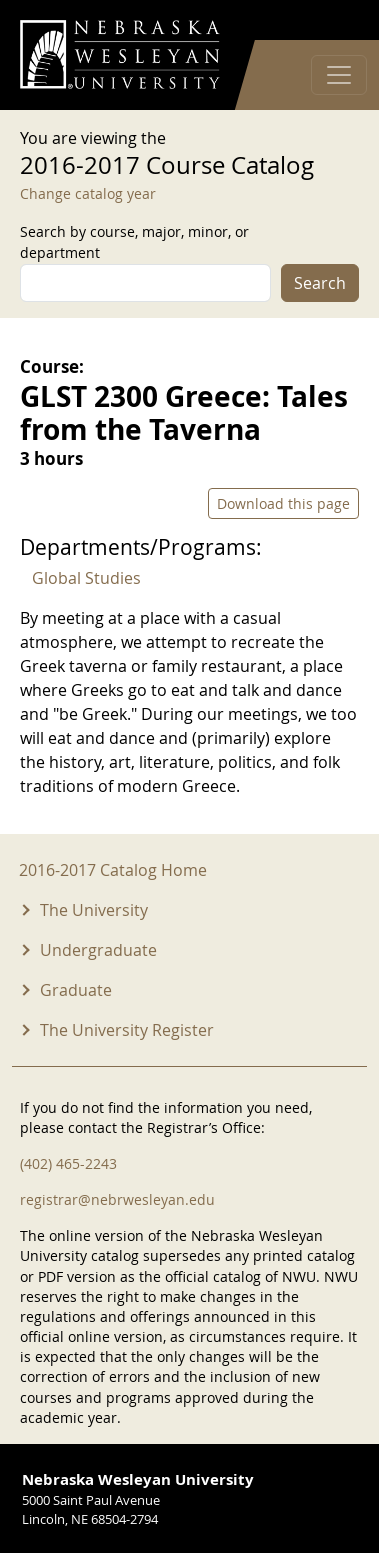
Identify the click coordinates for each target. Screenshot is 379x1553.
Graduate (76, 990)
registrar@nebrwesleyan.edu (117, 1199)
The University (94, 910)
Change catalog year (88, 193)
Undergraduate (98, 950)
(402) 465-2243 (68, 1163)
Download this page (283, 503)
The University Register (127, 1030)
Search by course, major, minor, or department (134, 242)
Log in (333, 20)
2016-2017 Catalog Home (113, 870)
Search (320, 283)
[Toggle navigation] (339, 75)
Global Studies (86, 578)
